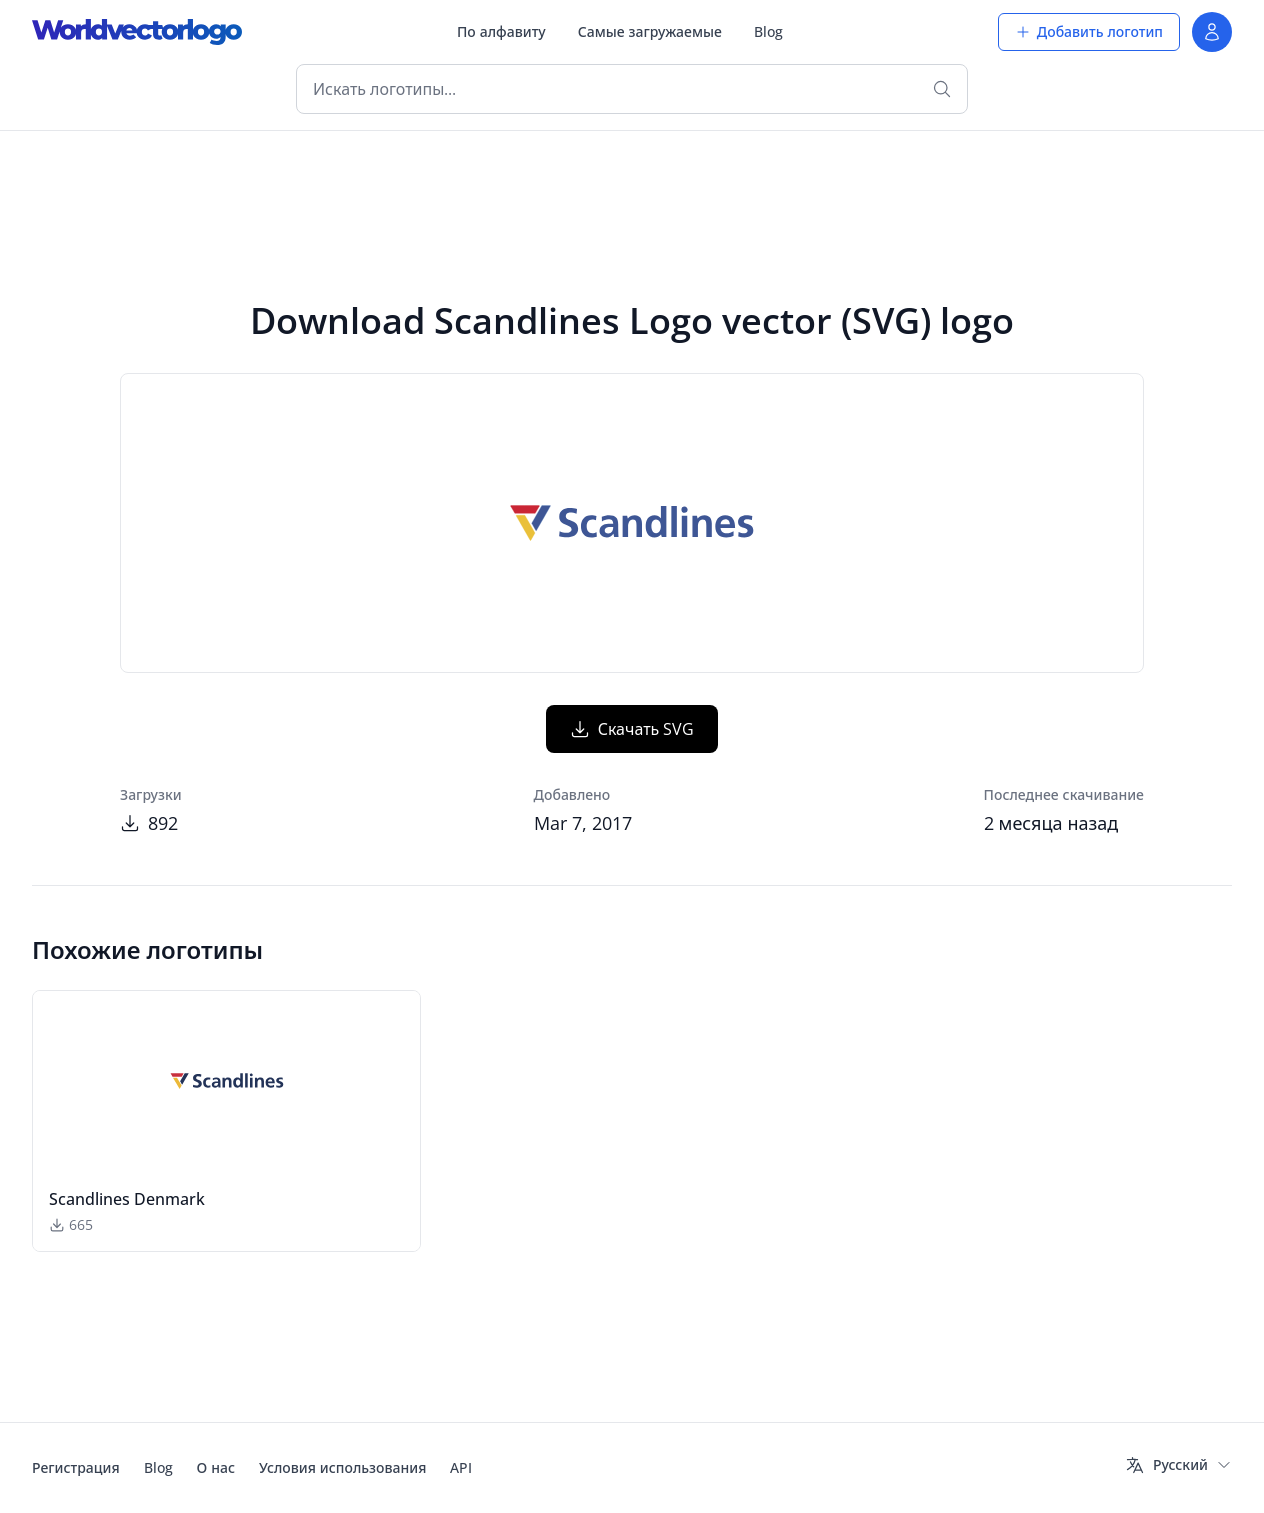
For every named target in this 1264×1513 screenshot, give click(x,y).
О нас (216, 1467)
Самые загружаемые (650, 31)
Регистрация (76, 1467)
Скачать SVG (632, 729)
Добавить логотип (1089, 31)
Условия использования (342, 1467)
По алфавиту (501, 31)
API (461, 1467)
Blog (768, 31)
